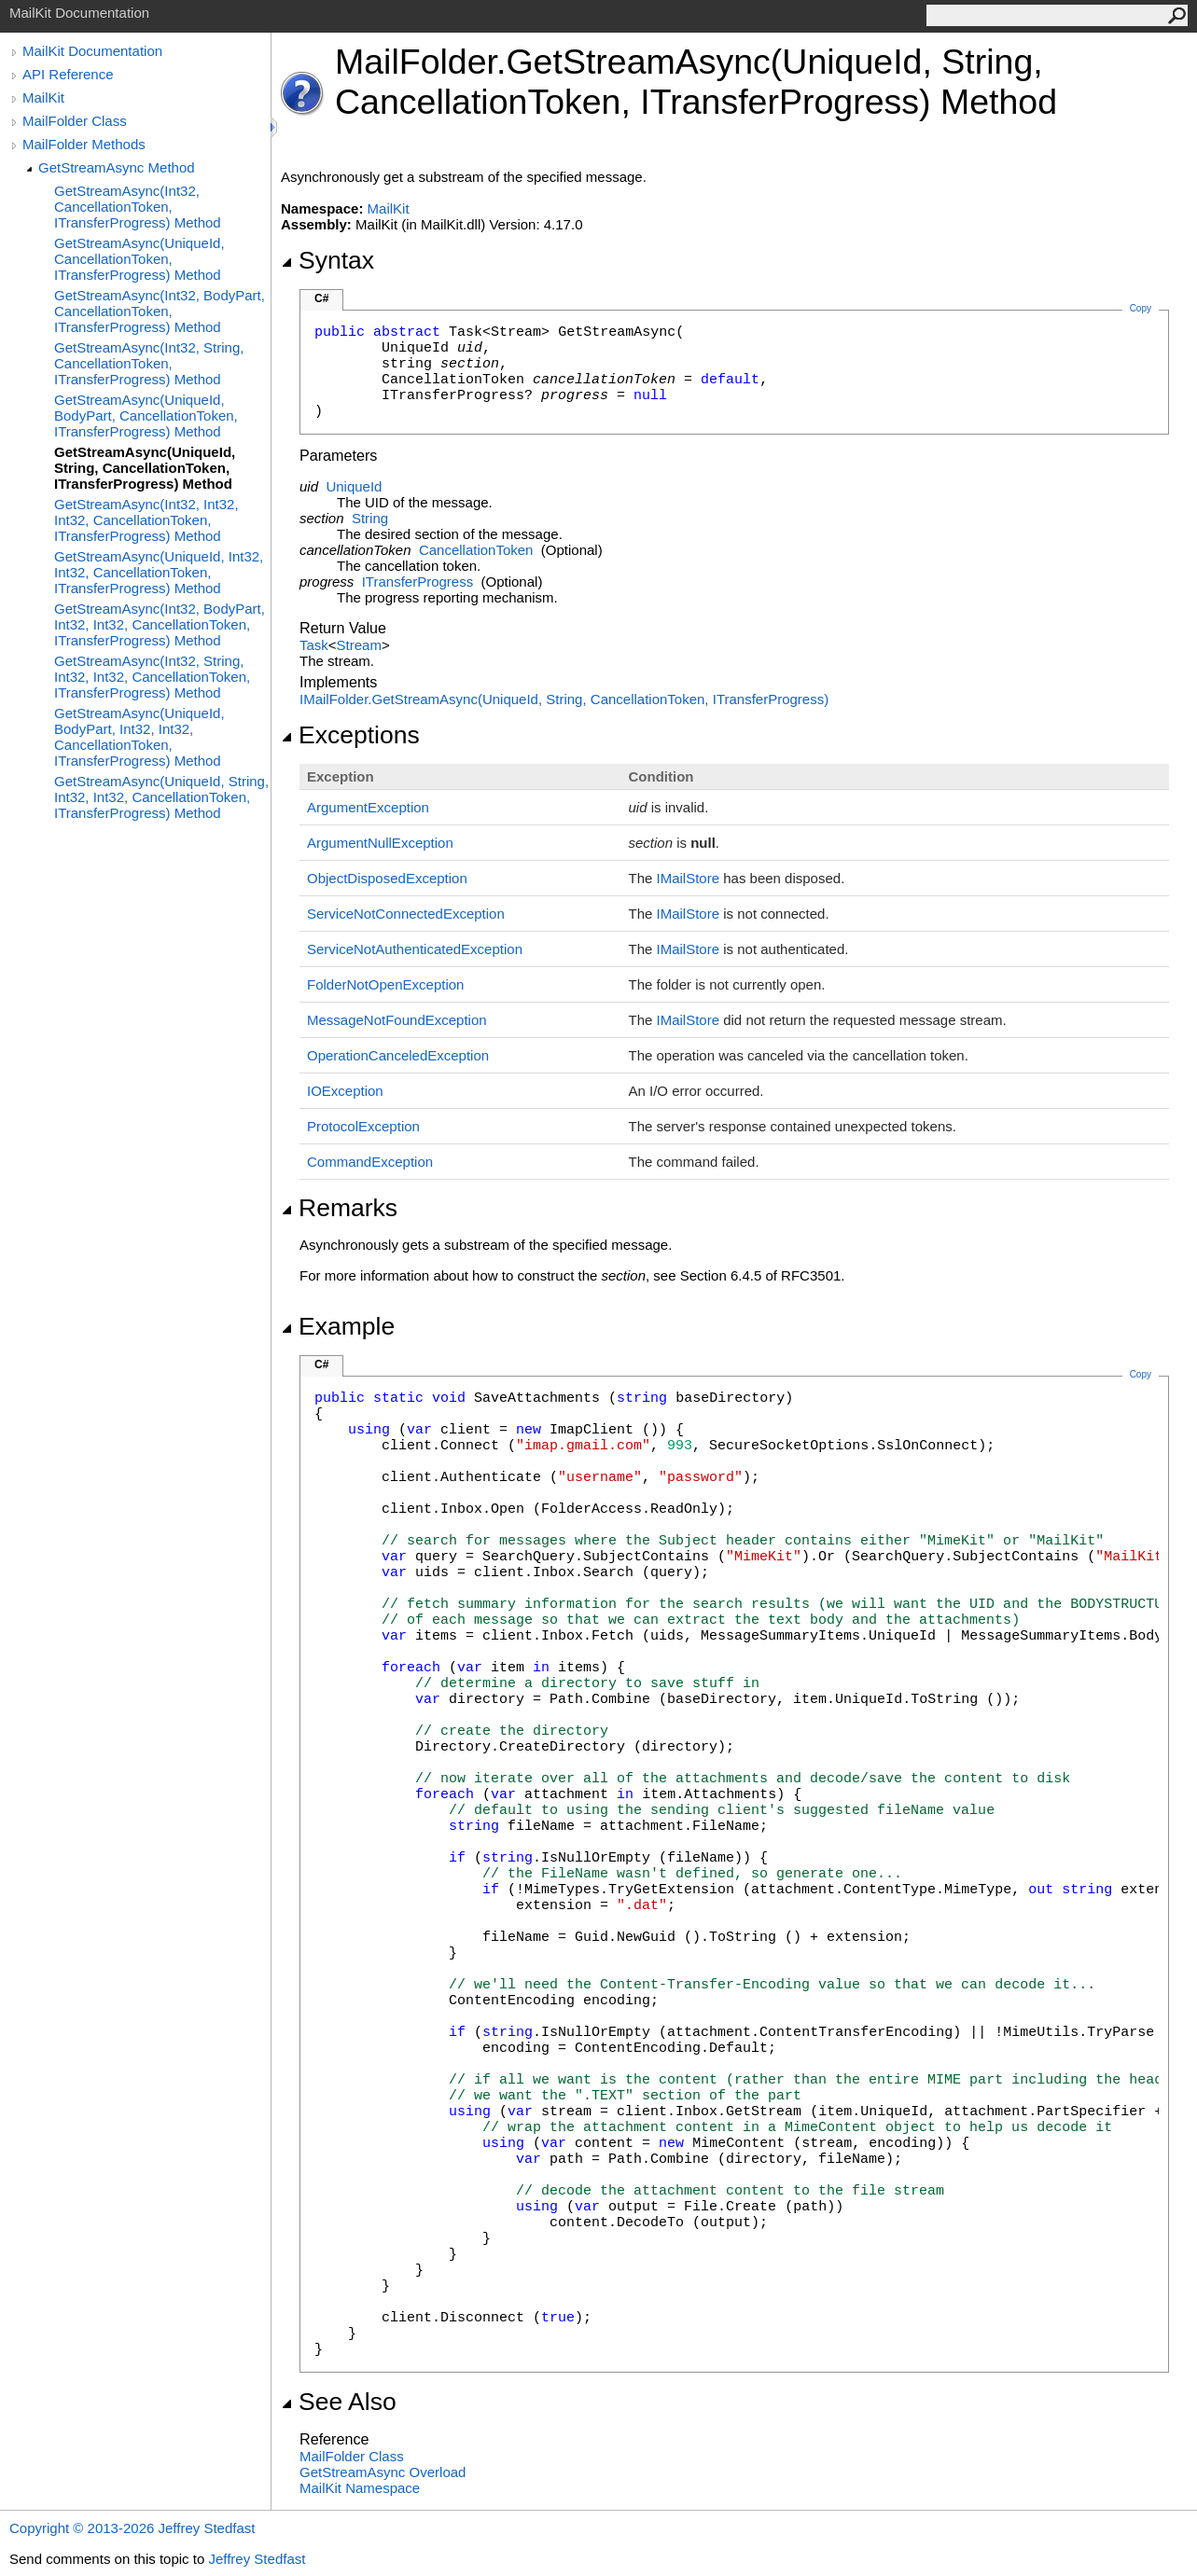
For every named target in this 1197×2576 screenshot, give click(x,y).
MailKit (43, 97)
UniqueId (354, 486)
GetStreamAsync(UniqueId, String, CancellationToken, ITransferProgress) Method (144, 468)
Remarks (339, 1208)
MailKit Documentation (92, 51)
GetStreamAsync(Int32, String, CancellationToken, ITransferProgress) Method (149, 363)
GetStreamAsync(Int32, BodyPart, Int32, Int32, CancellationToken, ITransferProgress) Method (159, 624)
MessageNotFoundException (397, 1020)
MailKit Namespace (359, 2488)
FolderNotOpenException (385, 984)
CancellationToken (476, 550)
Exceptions (350, 735)
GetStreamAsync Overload (382, 2472)
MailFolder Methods (84, 144)
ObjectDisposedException (387, 878)
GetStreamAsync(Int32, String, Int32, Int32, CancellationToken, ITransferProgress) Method (152, 676)
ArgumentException (368, 807)
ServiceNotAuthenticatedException (414, 949)
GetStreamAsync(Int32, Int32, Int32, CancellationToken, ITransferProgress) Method (146, 520)
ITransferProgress (417, 581)
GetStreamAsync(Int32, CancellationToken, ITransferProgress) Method (137, 206)
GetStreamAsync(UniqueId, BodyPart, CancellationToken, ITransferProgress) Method (146, 415)
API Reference (68, 74)
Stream (359, 645)
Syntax (327, 260)
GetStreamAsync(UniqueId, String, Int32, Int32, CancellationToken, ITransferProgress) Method (161, 797)
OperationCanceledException (398, 1055)
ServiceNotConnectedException (406, 913)
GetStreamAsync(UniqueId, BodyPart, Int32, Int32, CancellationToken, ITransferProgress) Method (139, 737)
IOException (345, 1091)
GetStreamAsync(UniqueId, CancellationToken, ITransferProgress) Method (139, 259)
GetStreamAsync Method (116, 167)
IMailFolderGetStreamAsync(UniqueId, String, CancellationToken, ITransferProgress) (563, 699)
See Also (339, 2402)
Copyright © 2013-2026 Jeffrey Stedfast (132, 2528)
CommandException (370, 1162)
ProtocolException (363, 1126)
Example (338, 1326)
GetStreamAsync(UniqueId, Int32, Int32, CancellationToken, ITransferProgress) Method (158, 572)
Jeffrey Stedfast (256, 2559)
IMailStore (688, 878)
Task (313, 645)
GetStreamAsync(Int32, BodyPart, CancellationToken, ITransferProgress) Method (159, 311)
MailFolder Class (74, 121)
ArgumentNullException (380, 843)
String (370, 518)
